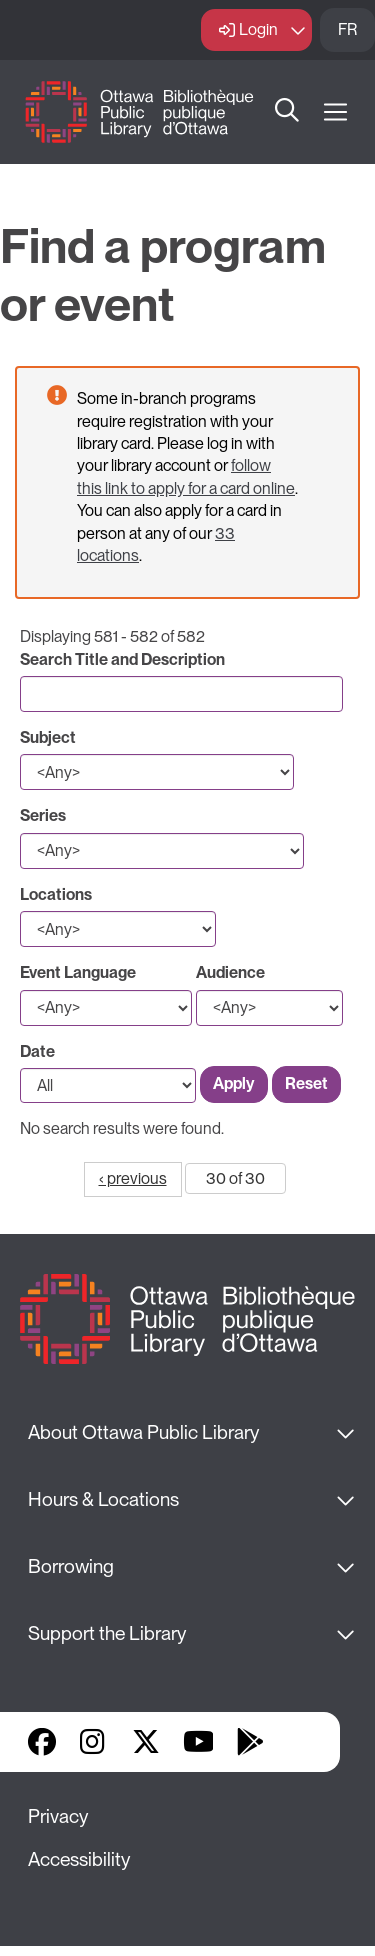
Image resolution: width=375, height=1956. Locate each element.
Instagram (94, 1742)
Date (37, 1051)
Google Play (250, 1742)
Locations (56, 894)
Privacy (58, 1816)
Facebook (42, 1742)
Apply (234, 1083)
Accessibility (79, 1859)
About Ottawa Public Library (143, 1432)
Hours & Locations (103, 1499)
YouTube (198, 1742)
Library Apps (302, 1742)
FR (347, 29)
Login (258, 29)
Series (43, 815)
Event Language (78, 972)
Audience (230, 972)
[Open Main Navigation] (335, 112)
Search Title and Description (122, 659)
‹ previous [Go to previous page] (133, 1178)
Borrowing (71, 1566)
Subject (48, 737)
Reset (306, 1083)
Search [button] (288, 112)
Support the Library (107, 1633)
